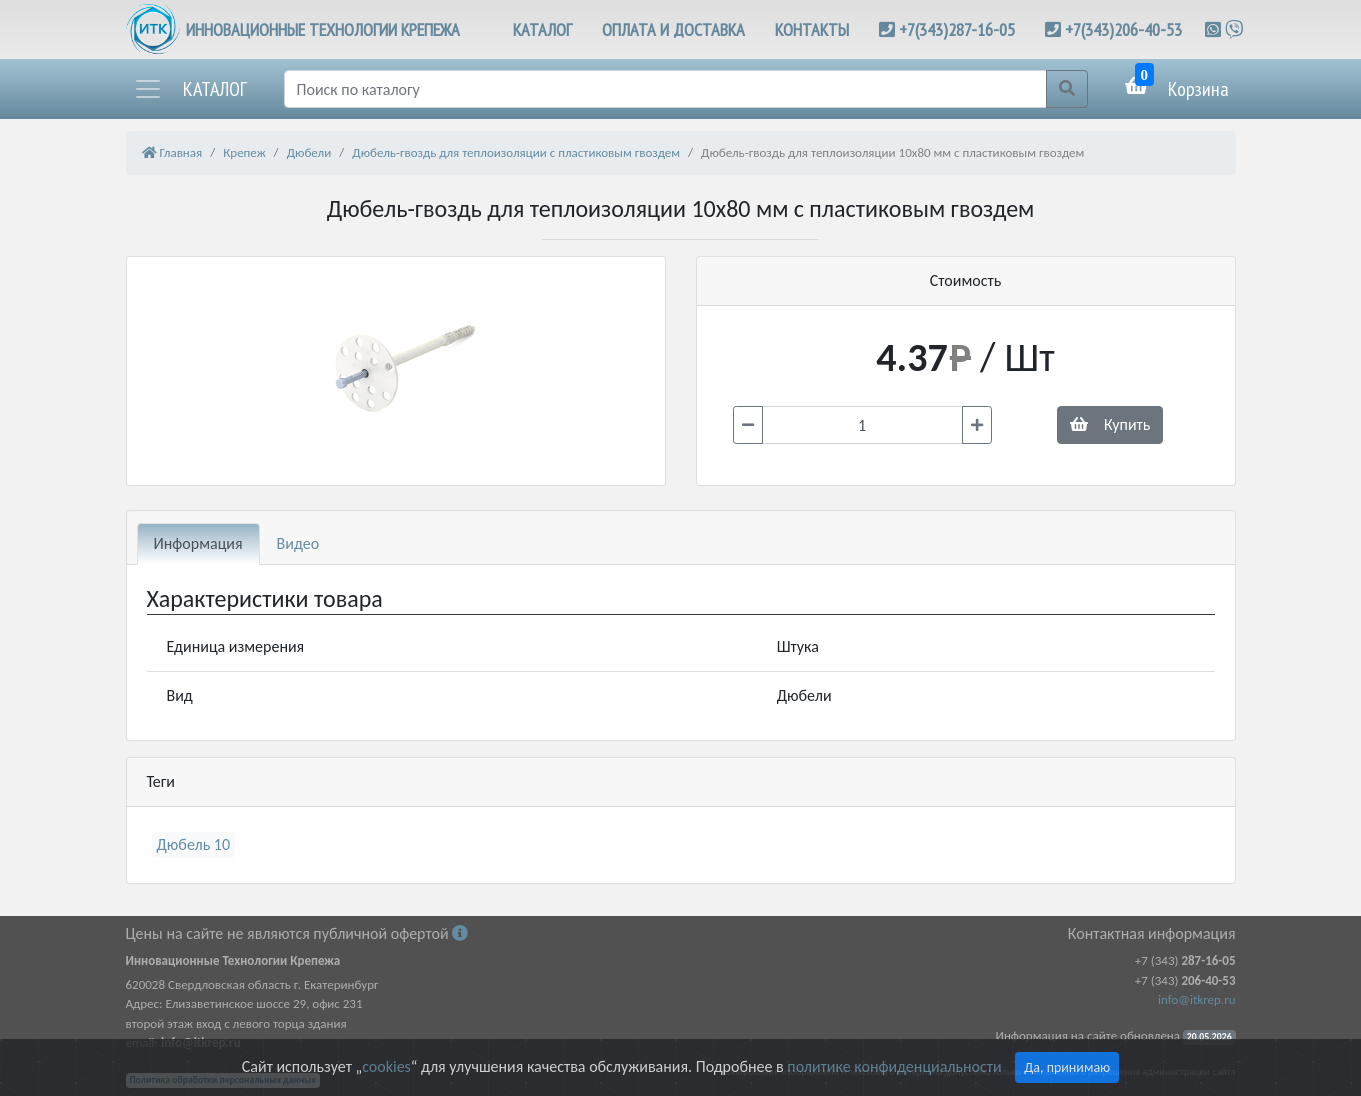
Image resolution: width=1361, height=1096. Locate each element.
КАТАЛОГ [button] (542, 29)
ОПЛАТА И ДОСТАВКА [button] (673, 29)
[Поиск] (665, 89)
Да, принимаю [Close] (1067, 1067)
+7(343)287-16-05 (957, 29)
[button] (190, 89)
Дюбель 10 (194, 844)
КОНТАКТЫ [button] (812, 29)
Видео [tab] (298, 543)
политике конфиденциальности (894, 1066)
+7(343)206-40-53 (1123, 29)
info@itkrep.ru (1196, 999)
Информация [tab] (198, 543)
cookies (386, 1066)
